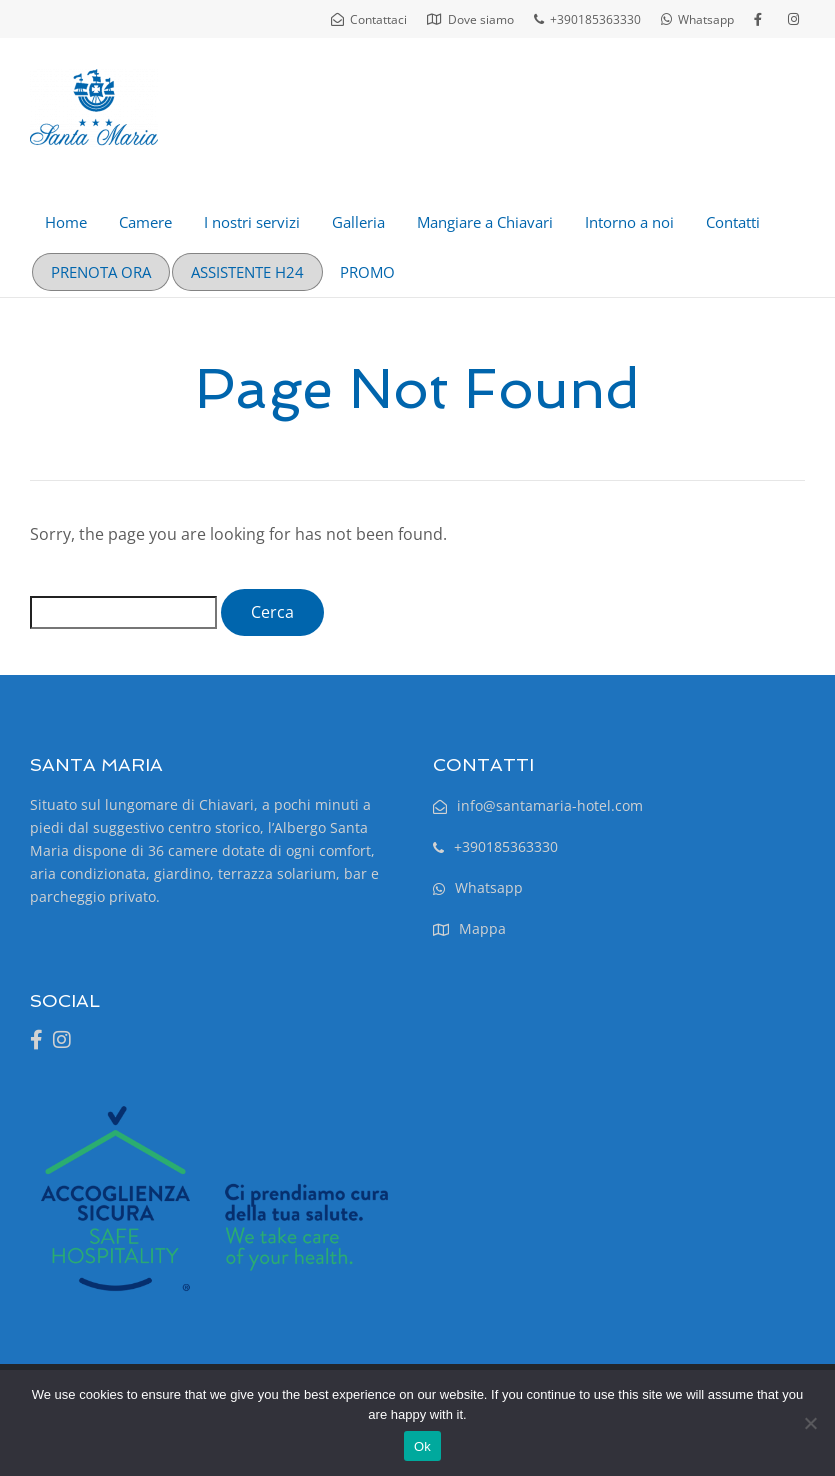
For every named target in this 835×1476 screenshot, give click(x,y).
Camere (145, 222)
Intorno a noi (629, 222)
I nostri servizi (252, 222)
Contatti (733, 222)
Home (66, 222)
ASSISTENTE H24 (247, 272)
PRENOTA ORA (101, 272)
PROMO (367, 272)
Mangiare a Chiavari (485, 222)
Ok (422, 1446)
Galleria (358, 222)
